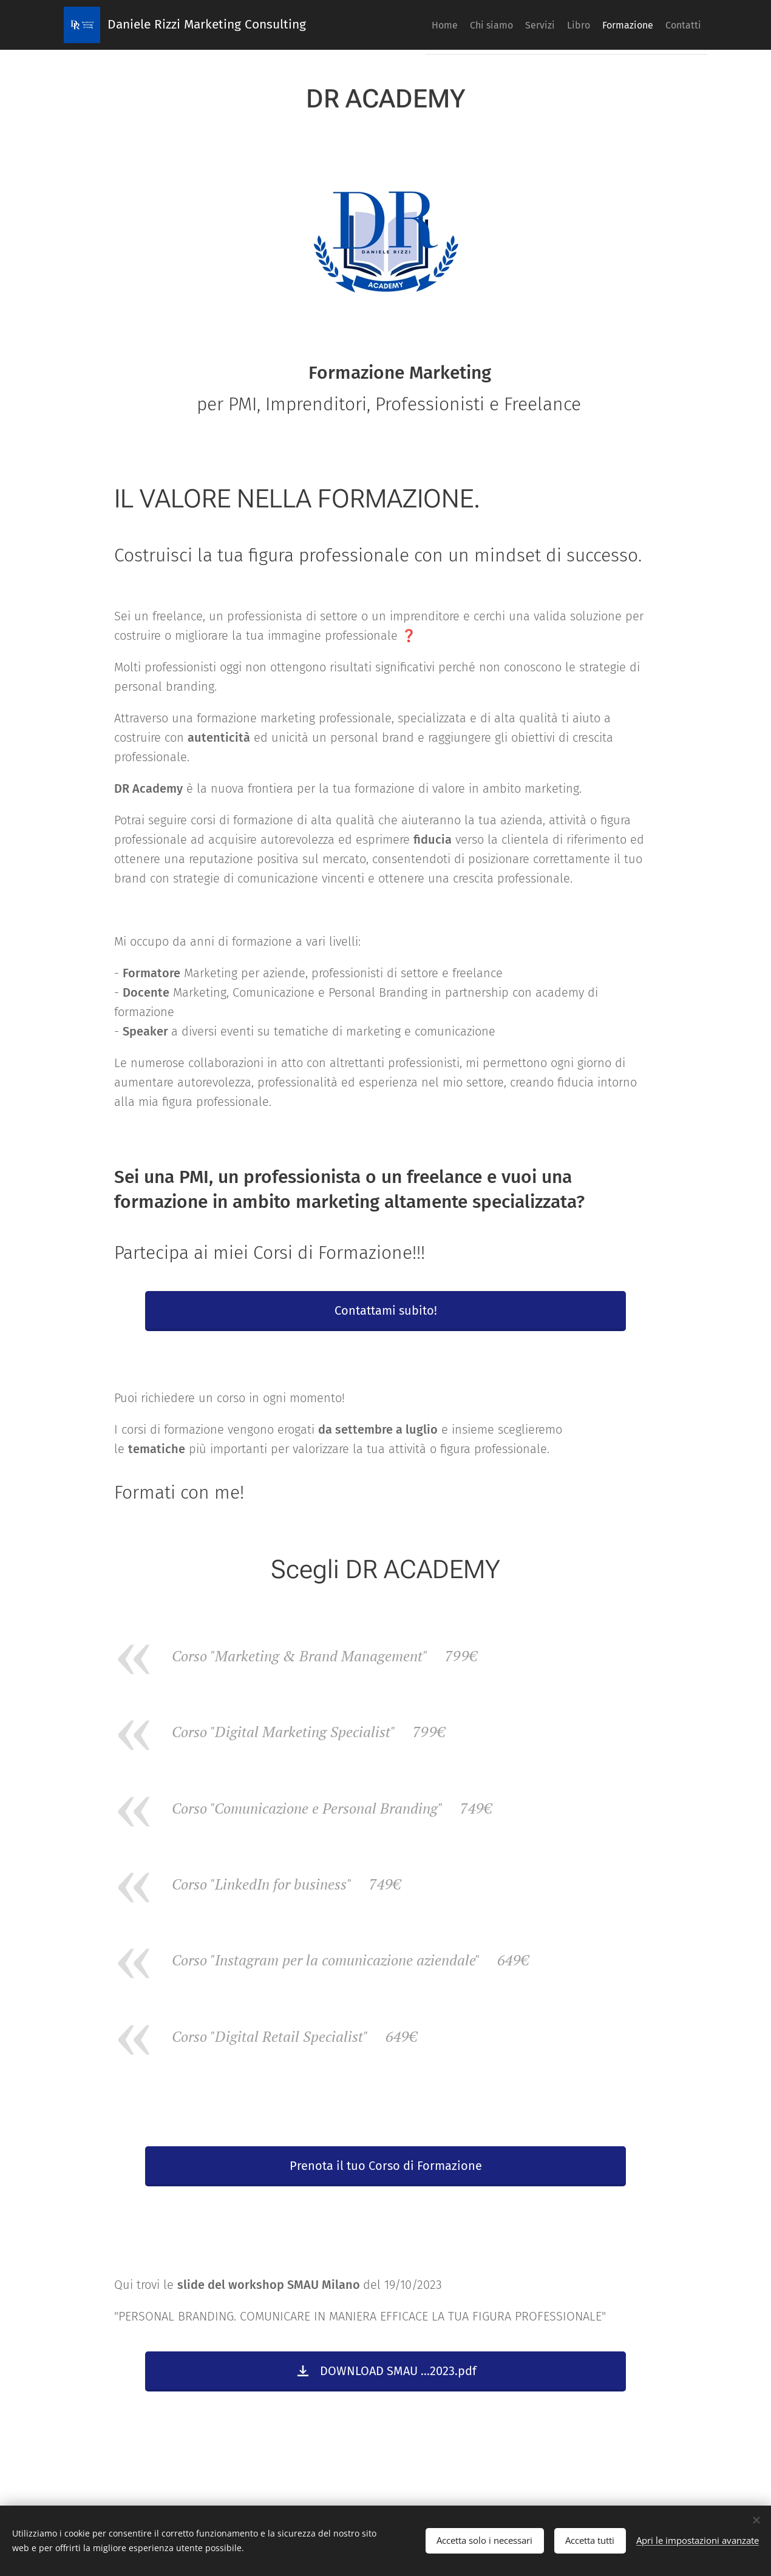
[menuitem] (405, 25)
